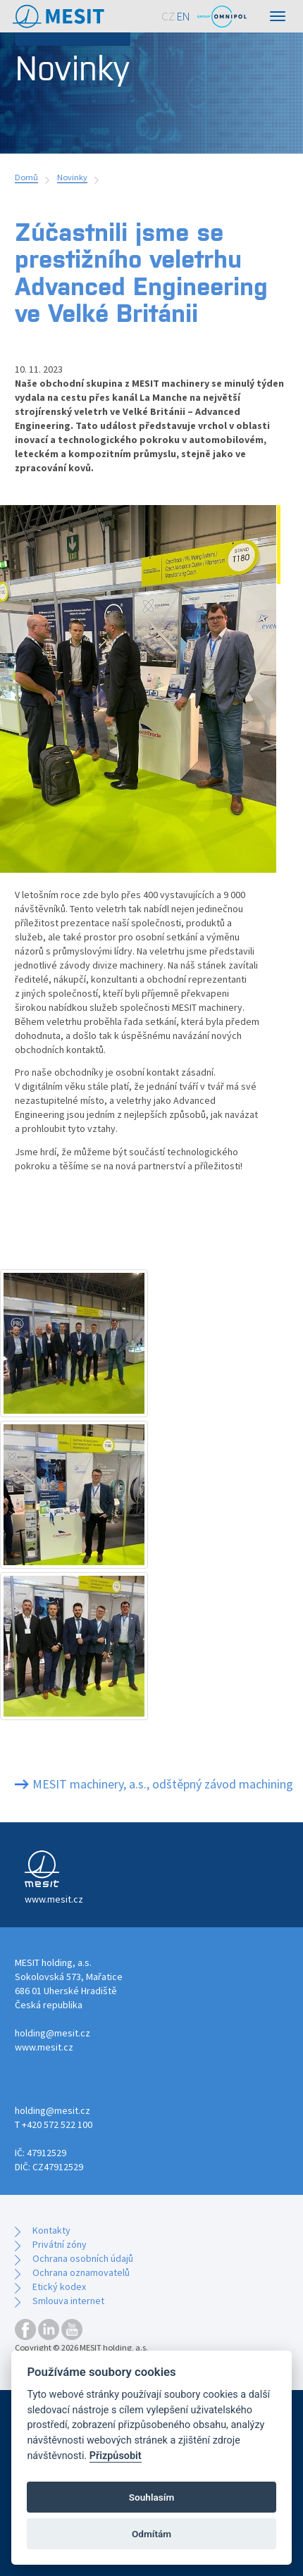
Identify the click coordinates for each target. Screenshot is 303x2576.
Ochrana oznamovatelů (81, 2272)
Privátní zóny (59, 2244)
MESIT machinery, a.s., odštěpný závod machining (162, 1784)
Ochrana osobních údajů (82, 2258)
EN (183, 16)
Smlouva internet (68, 2300)
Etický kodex (59, 2286)
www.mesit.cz (44, 2047)
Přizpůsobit (115, 2456)
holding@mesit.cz (52, 2033)
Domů (26, 177)
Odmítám (151, 2533)
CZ (168, 16)
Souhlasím (151, 2497)
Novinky (72, 177)
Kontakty (51, 2230)
